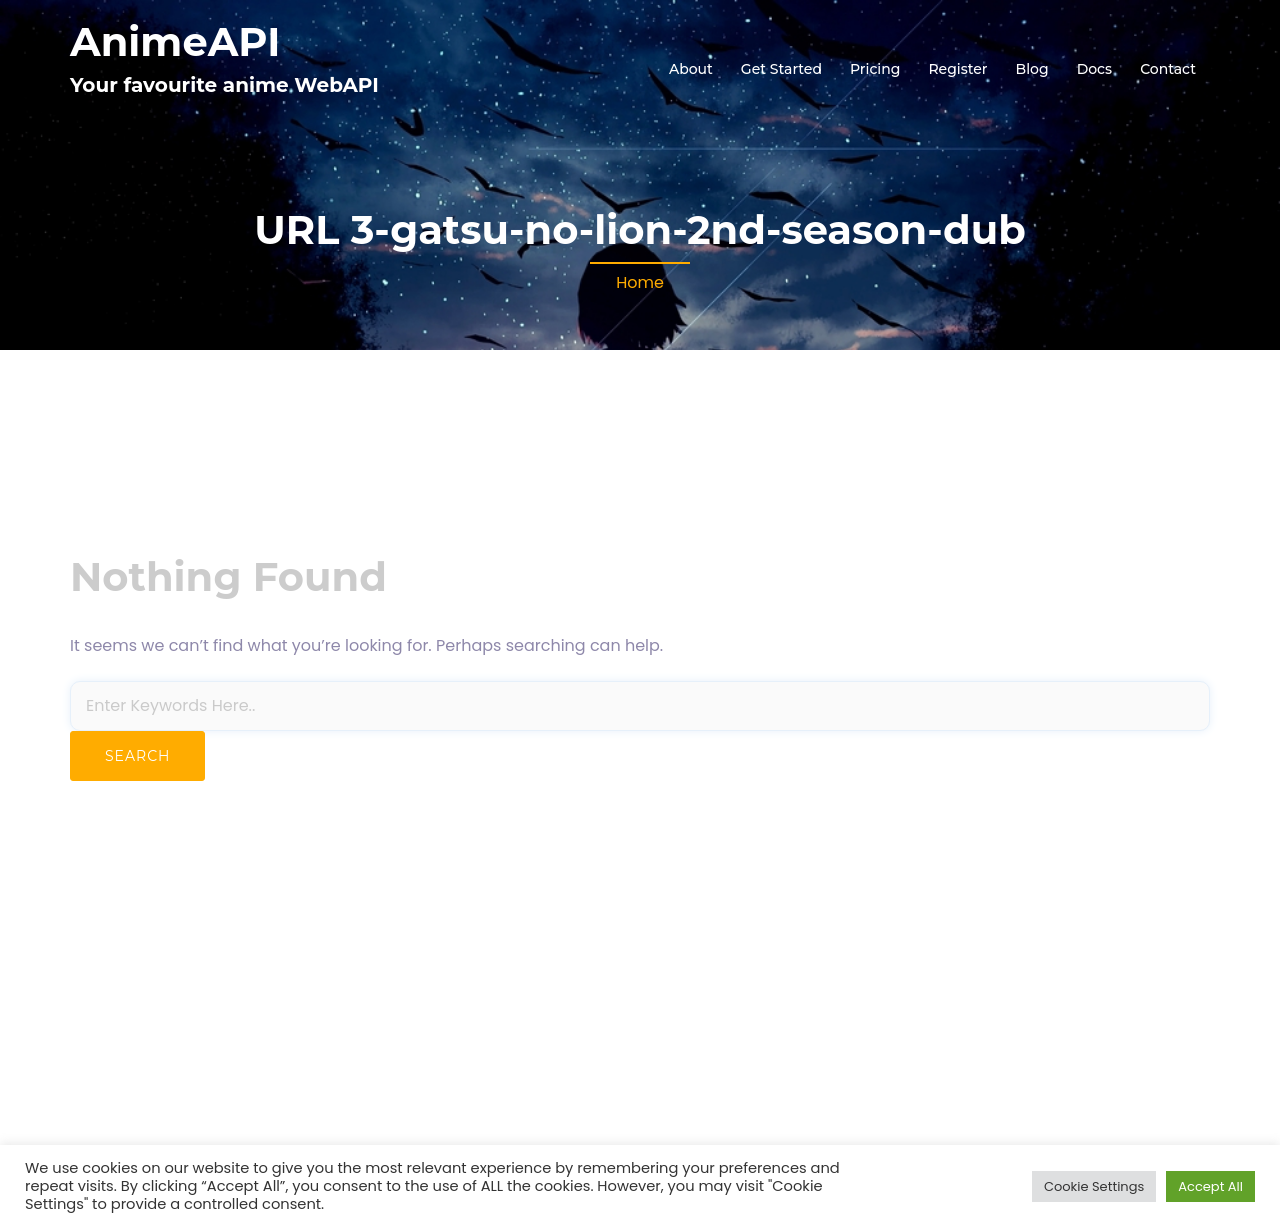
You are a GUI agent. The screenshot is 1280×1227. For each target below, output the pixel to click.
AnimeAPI (175, 41)
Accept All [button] (1210, 1186)
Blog (1032, 69)
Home (640, 282)
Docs (1094, 69)
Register (957, 69)
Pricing (875, 69)
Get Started (781, 69)
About (691, 69)
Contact (1168, 69)
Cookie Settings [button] (1094, 1186)
